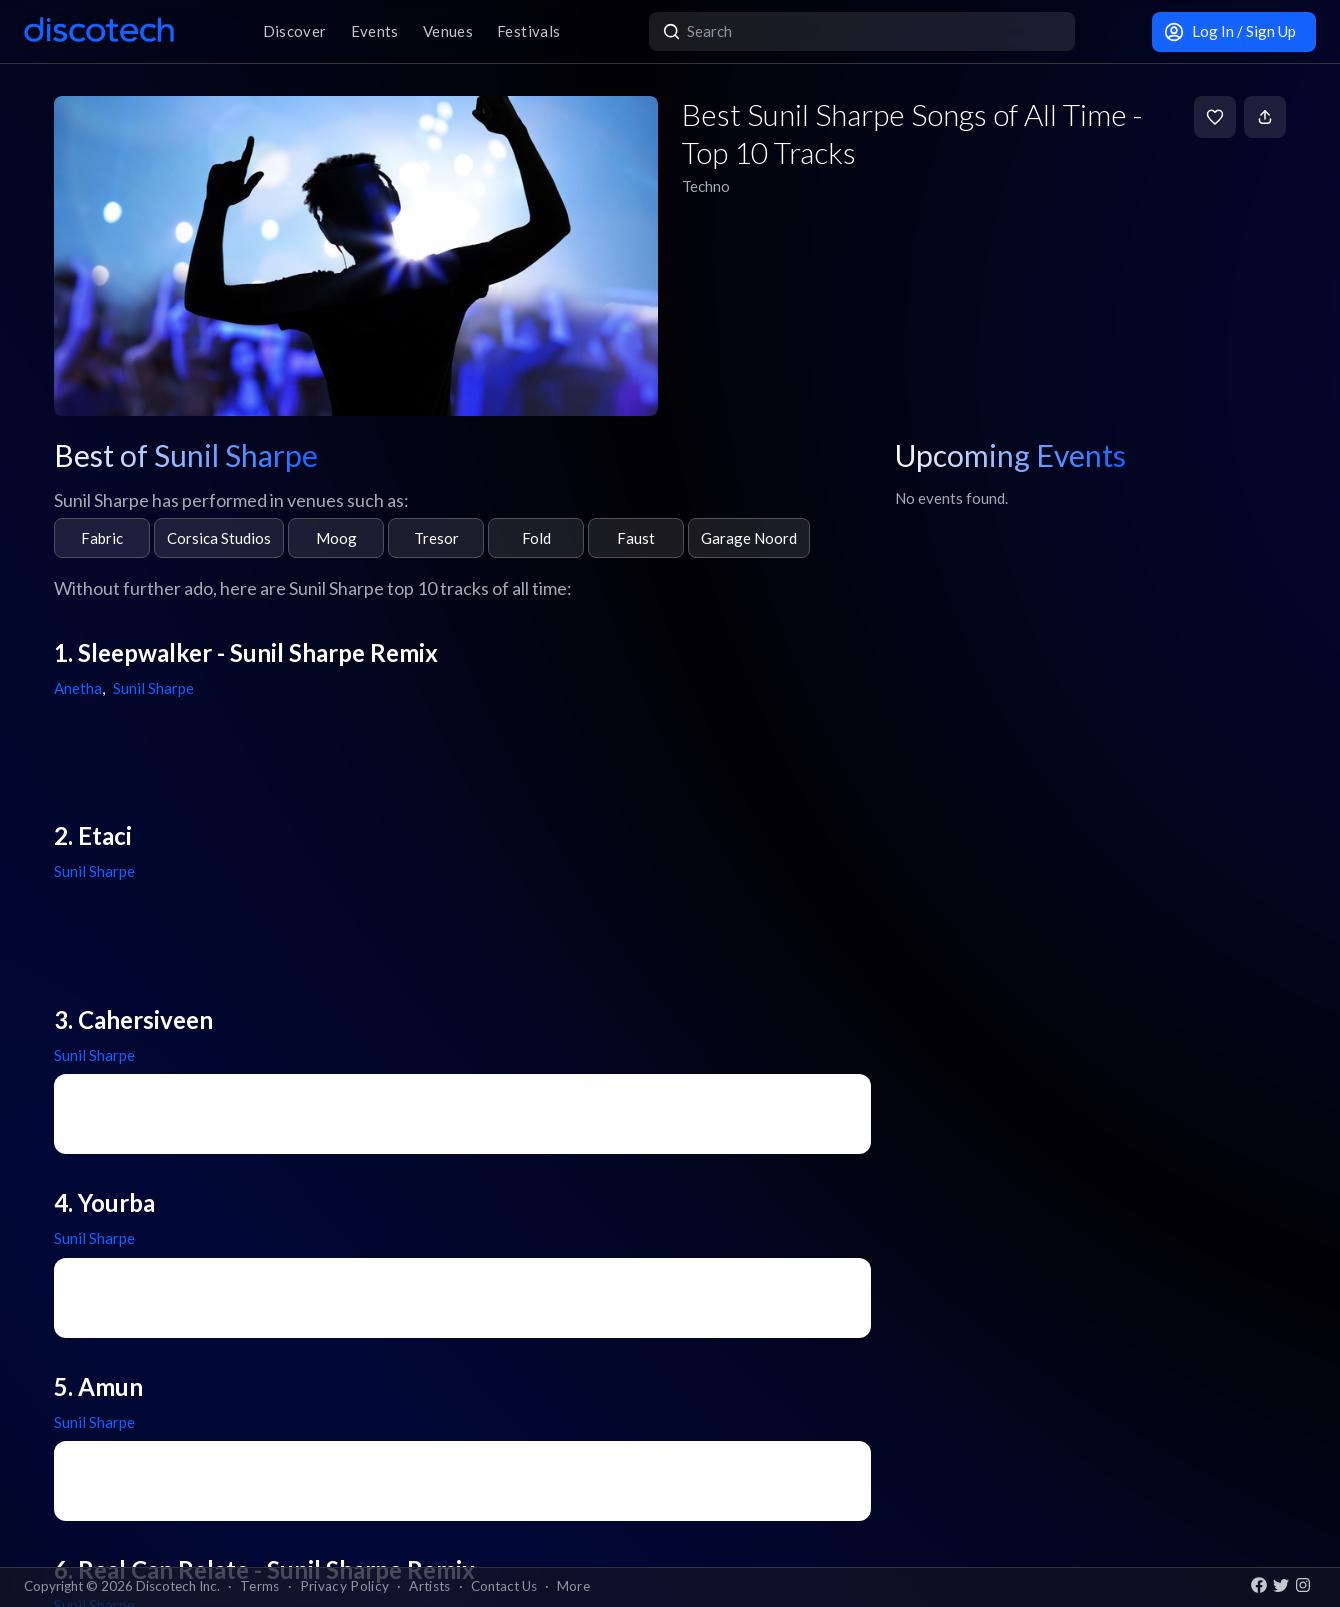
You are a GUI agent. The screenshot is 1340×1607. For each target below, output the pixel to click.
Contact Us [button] (504, 1586)
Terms (260, 1586)
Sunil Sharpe (153, 688)
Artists (429, 1586)
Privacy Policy (345, 1586)
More (573, 1586)
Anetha (78, 688)
